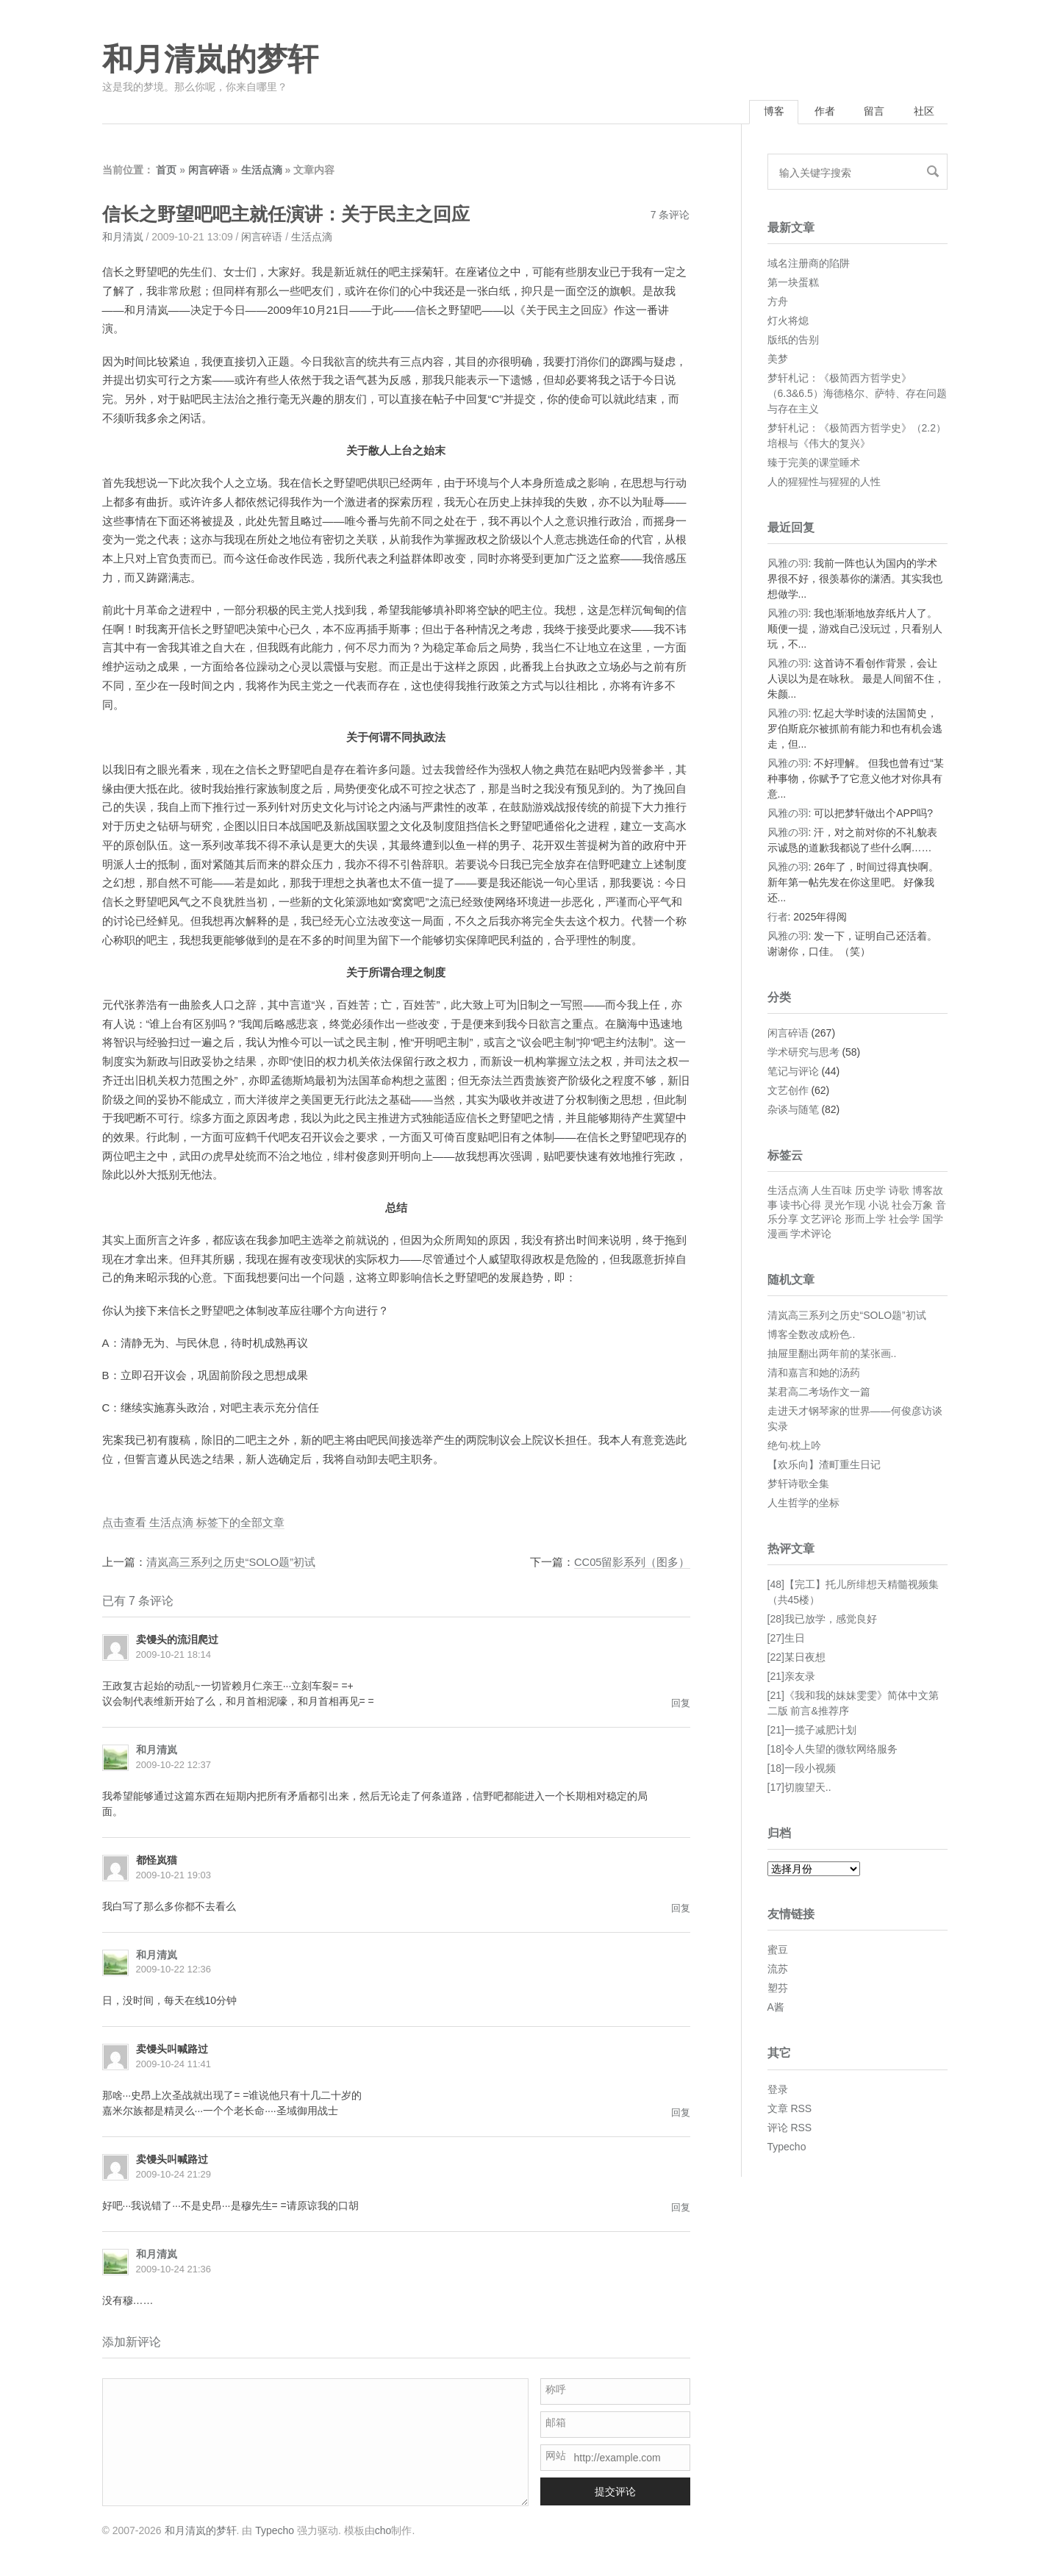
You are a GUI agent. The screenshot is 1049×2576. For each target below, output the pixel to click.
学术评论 (810, 1235)
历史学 (870, 1192)
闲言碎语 (208, 170)
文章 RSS (789, 2109)
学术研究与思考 (803, 1053)
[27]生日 (786, 1639)
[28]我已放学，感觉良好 (822, 1620)
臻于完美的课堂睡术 (813, 463)
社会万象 (912, 1206)
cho (383, 2530)
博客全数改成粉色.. (811, 1335)
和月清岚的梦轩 (210, 59)
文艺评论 (821, 1220)
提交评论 (615, 2491)
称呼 (555, 2389)
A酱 (775, 2008)
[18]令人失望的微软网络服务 (832, 1750)
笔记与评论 (793, 1072)
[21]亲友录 (791, 1678)
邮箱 (555, 2422)
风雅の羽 (788, 564)
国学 (933, 1220)
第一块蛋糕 (793, 283)
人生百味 (831, 1192)
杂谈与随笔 (793, 1111)
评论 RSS (789, 2128)
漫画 (777, 1235)
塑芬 (777, 1989)
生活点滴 (261, 170)
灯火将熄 (788, 321)
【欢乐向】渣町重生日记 (824, 1465)
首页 (166, 170)
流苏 (777, 1970)
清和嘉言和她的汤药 (813, 1373)
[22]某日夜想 (796, 1658)
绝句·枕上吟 (794, 1446)
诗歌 (899, 1192)
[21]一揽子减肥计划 (811, 1731)
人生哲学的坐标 (803, 1503)
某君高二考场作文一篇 (818, 1392)
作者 (819, 112)
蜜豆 (777, 1951)
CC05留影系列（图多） (631, 1562)
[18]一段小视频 (801, 1769)
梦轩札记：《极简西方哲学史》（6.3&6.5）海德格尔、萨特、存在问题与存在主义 (857, 394)
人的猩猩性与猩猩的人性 (824, 482)
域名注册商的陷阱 (808, 264)
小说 (878, 1206)
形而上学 (865, 1220)
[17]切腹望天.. (799, 1789)
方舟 (777, 302)
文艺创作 (788, 1092)
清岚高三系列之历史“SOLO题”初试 (231, 1562)
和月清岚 (122, 238)
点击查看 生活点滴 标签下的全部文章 (193, 1523)
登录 (777, 2090)
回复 (680, 1703)
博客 (766, 112)
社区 (923, 112)
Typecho (786, 2147)
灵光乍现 (844, 1206)
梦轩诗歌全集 (798, 1484)
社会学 (904, 1220)
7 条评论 (670, 216)
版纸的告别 (793, 340)
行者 (777, 918)
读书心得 (800, 1206)
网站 (555, 2455)
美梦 (777, 359)
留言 (871, 112)
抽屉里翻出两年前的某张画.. (832, 1354)
